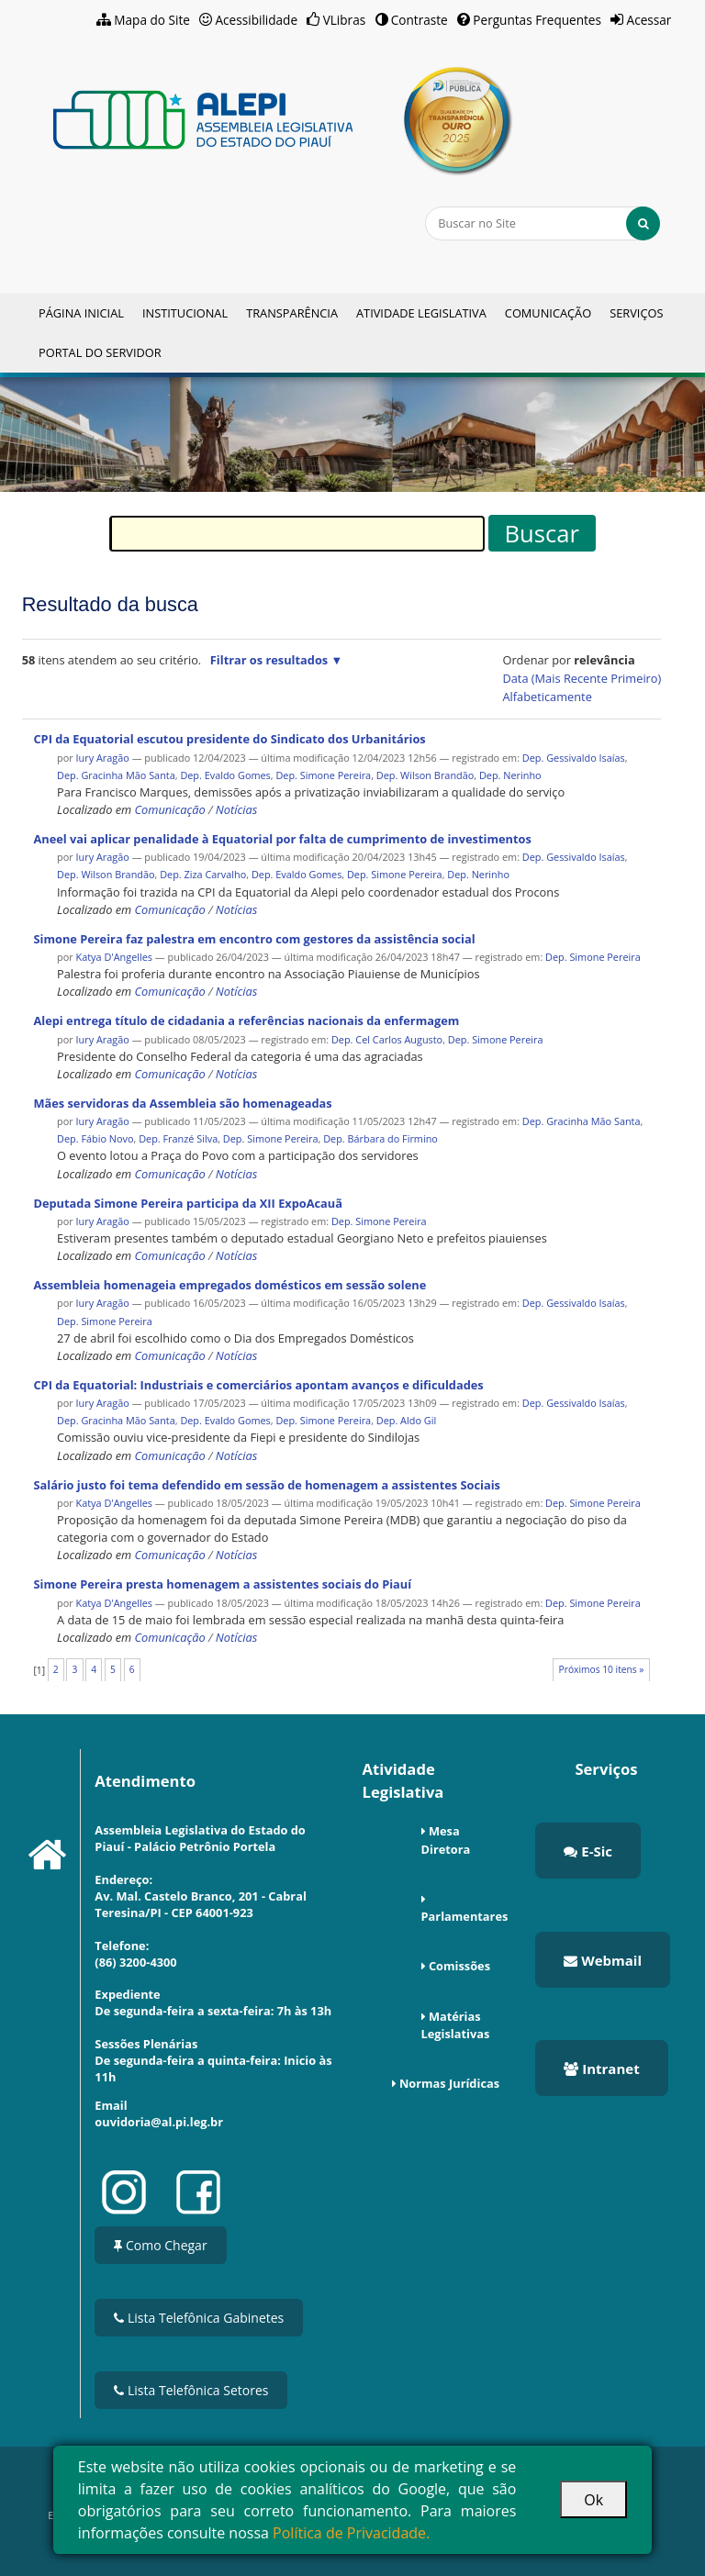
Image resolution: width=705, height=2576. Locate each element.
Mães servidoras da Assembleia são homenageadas (182, 1103)
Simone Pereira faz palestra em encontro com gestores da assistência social (254, 939)
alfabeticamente (546, 696)
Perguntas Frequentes (537, 19)
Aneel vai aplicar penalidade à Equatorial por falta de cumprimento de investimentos (282, 839)
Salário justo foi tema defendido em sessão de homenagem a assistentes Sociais (266, 1485)
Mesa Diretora (446, 1840)
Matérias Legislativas (455, 2025)
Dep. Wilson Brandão (425, 775)
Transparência (292, 313)
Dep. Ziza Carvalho (203, 874)
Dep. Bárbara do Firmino (380, 1138)
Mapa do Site (152, 19)
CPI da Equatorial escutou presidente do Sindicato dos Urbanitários (229, 738)
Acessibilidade (257, 19)
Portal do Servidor (100, 352)
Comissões (459, 1965)
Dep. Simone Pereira (323, 775)
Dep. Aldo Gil (406, 1420)
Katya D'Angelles (115, 957)
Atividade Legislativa (421, 313)
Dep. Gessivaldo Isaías (573, 757)
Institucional (185, 313)
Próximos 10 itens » (601, 1669)
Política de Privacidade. (351, 2533)
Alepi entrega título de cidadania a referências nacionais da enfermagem (246, 1020)
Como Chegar (160, 2245)
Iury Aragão (102, 757)
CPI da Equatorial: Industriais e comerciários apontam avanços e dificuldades (258, 1385)
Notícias (236, 809)
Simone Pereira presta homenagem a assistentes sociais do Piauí (222, 1584)
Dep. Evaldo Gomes (225, 775)
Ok (593, 2500)
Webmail (603, 1960)
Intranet (601, 2068)
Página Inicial (81, 313)
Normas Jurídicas (449, 2083)
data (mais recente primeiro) (581, 678)
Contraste (419, 19)
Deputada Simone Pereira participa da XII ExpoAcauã (187, 1203)
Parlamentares (465, 1916)
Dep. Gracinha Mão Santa (116, 775)
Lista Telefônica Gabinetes (199, 2317)
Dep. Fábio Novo (95, 1138)
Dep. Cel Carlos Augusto (386, 1039)
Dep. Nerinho (510, 775)
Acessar (649, 19)
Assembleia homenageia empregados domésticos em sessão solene (229, 1285)
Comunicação (548, 313)
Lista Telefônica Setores (191, 2390)
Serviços (636, 313)
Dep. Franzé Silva (178, 1138)
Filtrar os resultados (269, 660)
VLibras (344, 19)
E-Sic (588, 1851)
